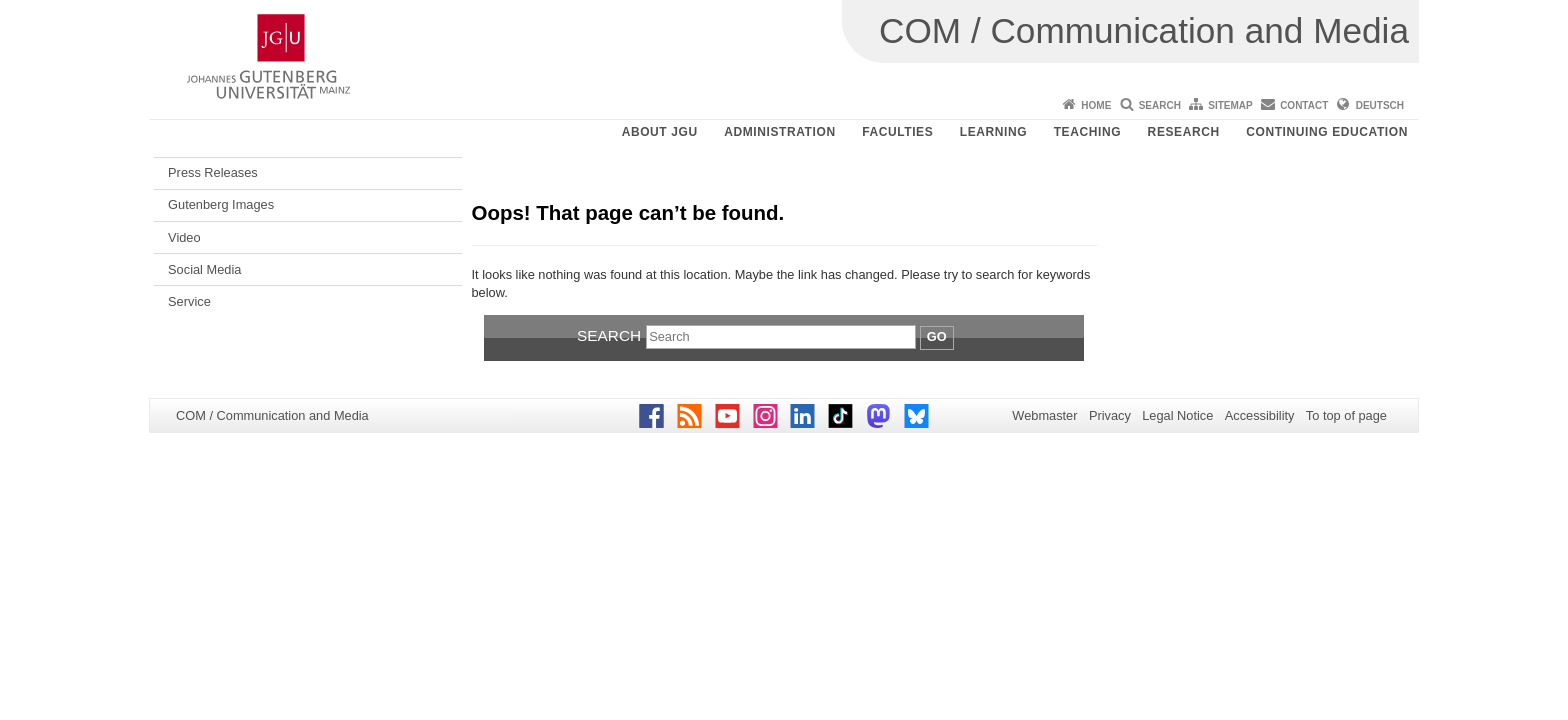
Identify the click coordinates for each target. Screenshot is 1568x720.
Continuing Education (1327, 132)
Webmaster (1044, 415)
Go (937, 336)
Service (189, 301)
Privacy (1110, 415)
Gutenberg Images (221, 204)
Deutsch (1380, 105)
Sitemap (1230, 105)
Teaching (1087, 132)
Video (184, 237)
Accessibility (1260, 415)
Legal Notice (1177, 415)
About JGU (660, 132)
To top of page (1346, 415)
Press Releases (213, 172)
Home (1096, 105)
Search (1160, 105)
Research (1184, 132)
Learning (993, 132)
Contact (1304, 105)
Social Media (204, 269)
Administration (780, 132)
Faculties (897, 132)
